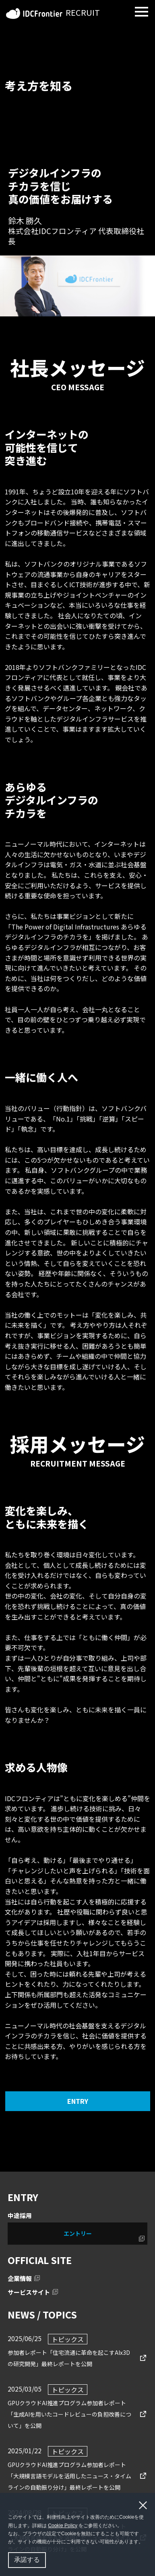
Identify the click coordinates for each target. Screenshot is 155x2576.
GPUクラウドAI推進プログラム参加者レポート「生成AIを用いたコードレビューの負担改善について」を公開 (69, 2413)
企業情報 (20, 2278)
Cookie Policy (62, 2525)
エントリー (78, 2233)
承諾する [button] (27, 2559)
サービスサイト (29, 2292)
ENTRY (77, 2101)
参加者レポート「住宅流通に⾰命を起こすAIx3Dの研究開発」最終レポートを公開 (69, 2357)
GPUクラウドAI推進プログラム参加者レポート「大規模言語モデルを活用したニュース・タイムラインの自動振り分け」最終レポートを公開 (69, 2475)
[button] (146, 2543)
